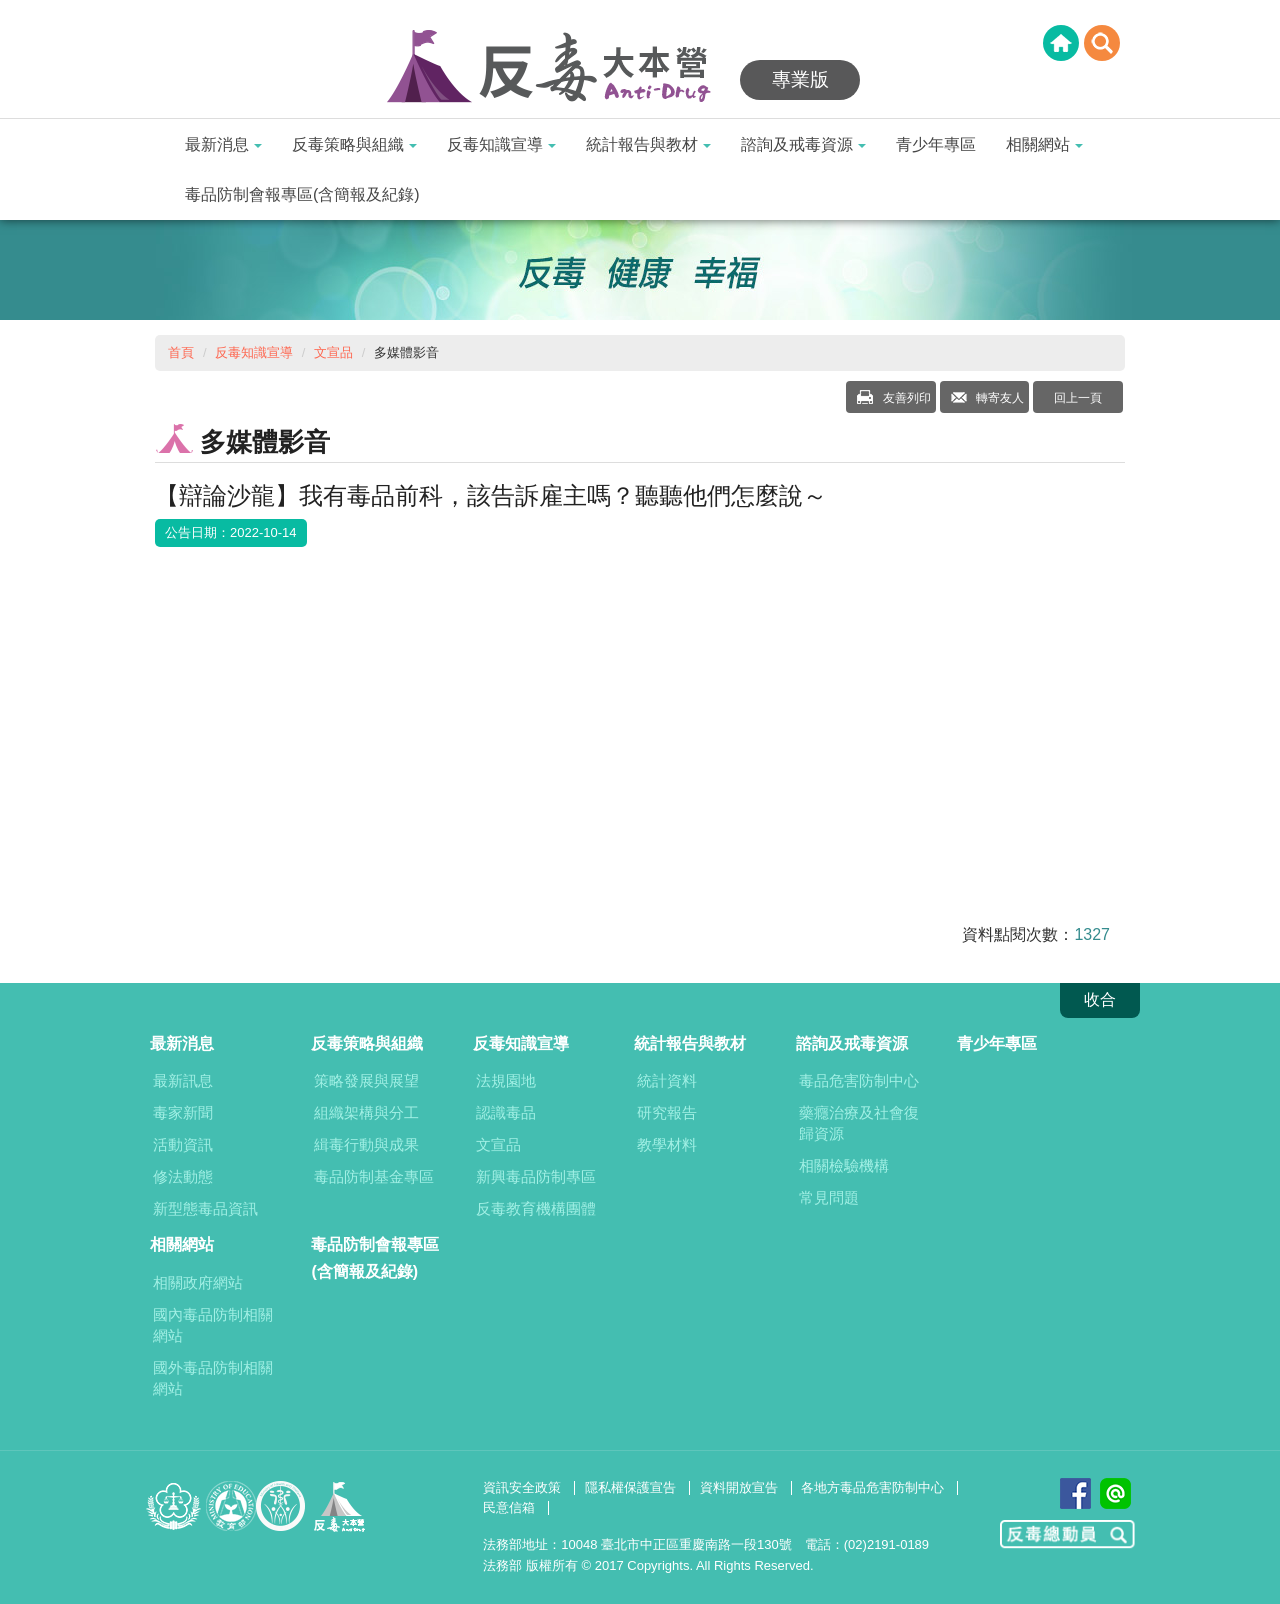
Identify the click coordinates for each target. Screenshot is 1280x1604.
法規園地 (506, 1080)
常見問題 (829, 1197)
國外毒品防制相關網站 (213, 1378)
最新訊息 (183, 1080)
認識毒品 (506, 1112)
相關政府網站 (198, 1282)
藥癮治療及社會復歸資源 (859, 1123)
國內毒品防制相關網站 (213, 1325)
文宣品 (333, 352)
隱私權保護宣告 (630, 1487)
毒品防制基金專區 (374, 1176)
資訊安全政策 (522, 1487)
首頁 (181, 352)
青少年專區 (936, 144)
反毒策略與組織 (354, 144)
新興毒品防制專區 (536, 1176)
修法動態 (183, 1176)
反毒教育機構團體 (536, 1208)
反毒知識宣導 (501, 144)
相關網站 (1044, 144)
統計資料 (667, 1080)
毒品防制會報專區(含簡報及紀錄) (302, 194)
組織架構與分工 (366, 1112)
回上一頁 (1078, 398)
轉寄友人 (998, 398)
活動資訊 (183, 1144)
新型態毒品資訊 (205, 1208)
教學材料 (667, 1144)
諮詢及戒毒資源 (803, 144)
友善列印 (904, 398)
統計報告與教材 (648, 144)
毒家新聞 (183, 1112)
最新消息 (223, 144)
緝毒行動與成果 (366, 1144)
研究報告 (667, 1112)
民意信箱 (509, 1507)
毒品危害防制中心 (859, 1080)
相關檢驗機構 (844, 1165)
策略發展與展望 (366, 1080)
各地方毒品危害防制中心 (872, 1487)
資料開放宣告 (739, 1487)
